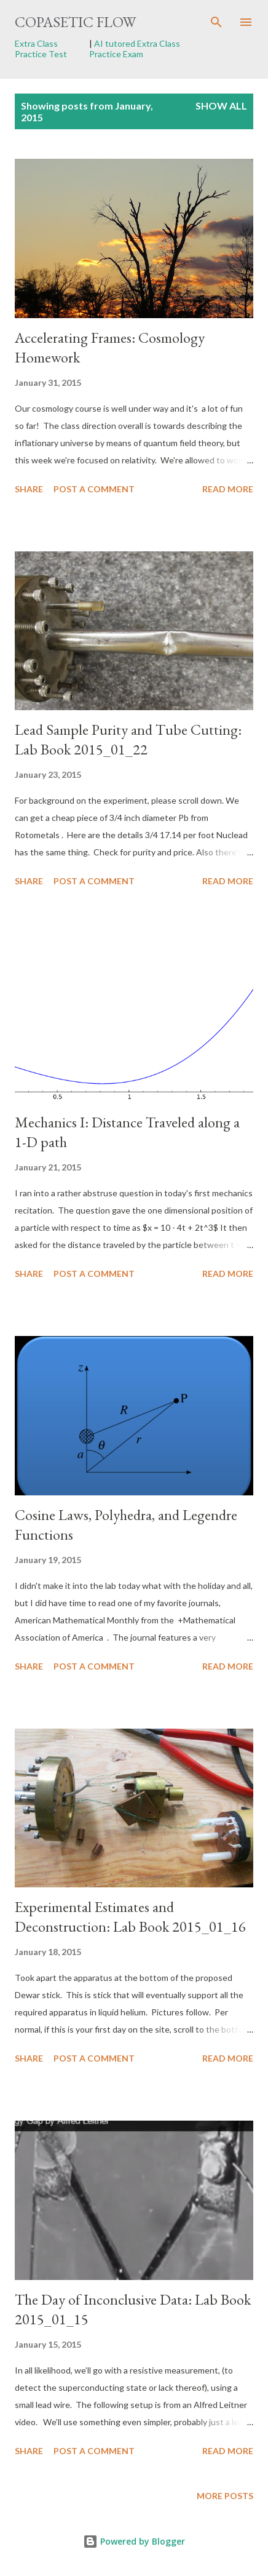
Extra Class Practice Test (41, 48)
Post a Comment (94, 489)
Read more (227, 489)
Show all (221, 105)
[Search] (216, 22)
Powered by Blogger (134, 2541)
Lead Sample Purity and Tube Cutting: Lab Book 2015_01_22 (128, 739)
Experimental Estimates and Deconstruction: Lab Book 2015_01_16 (130, 1916)
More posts (225, 2495)
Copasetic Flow (75, 21)
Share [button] (29, 489)
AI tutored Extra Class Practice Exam (134, 48)
